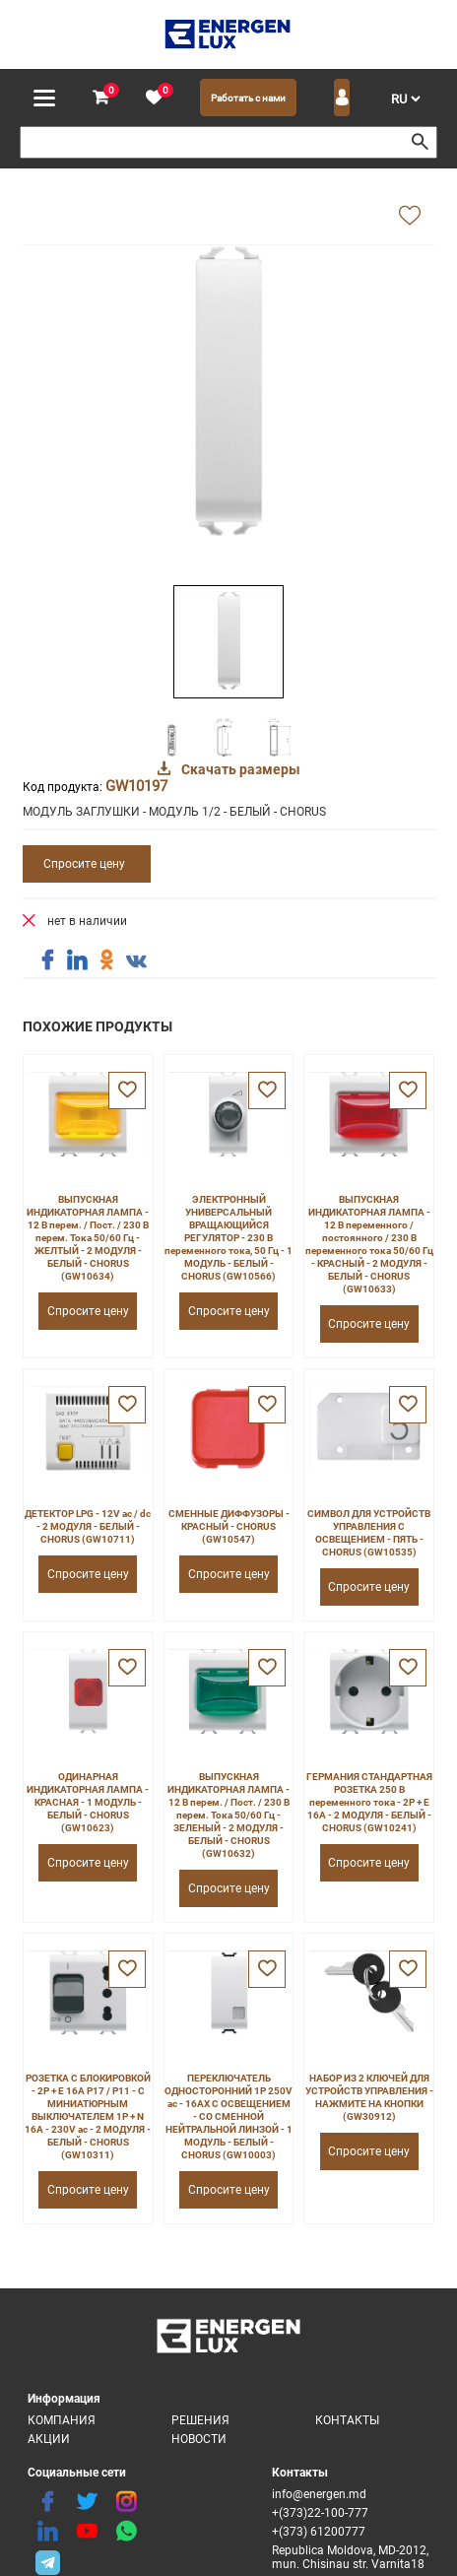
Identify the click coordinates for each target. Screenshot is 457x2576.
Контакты (347, 2420)
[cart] (100, 98)
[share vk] (136, 962)
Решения (200, 2420)
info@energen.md (319, 2494)
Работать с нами (248, 98)
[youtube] (86, 2531)
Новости (199, 2439)
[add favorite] (409, 216)
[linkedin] (47, 2531)
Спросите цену (84, 864)
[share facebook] (47, 960)
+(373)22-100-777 (320, 2513)
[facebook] (47, 2502)
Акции (49, 2439)
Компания (62, 2420)
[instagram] (126, 2502)
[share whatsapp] (126, 2531)
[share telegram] (47, 2561)
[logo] (229, 34)
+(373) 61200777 (318, 2532)
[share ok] (106, 960)
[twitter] (86, 2502)
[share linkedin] (77, 960)
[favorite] (154, 98)
